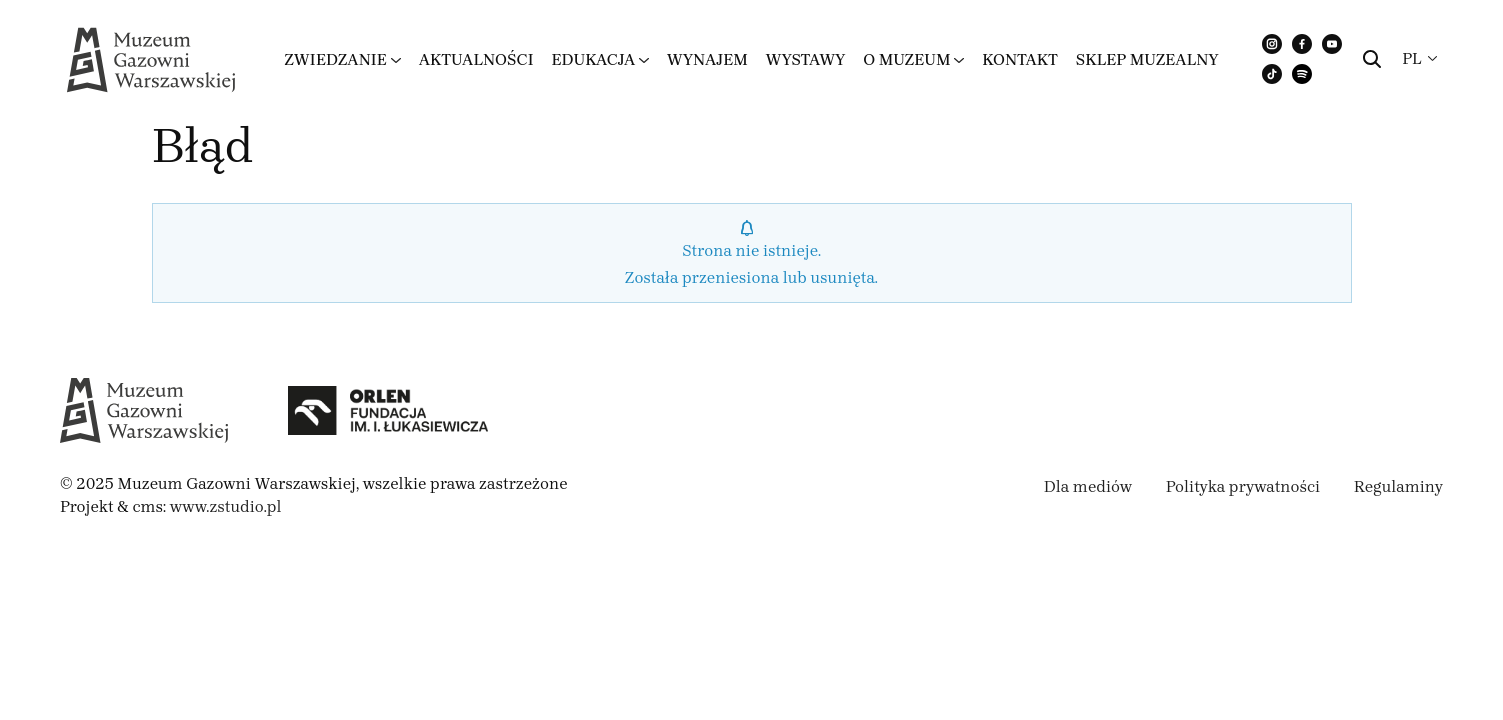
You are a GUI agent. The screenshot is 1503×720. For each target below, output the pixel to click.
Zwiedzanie (335, 59)
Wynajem (707, 59)
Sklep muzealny (1147, 59)
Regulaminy (1398, 486)
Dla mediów (1088, 486)
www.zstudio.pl (226, 506)
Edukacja (593, 59)
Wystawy (806, 59)
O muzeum (906, 59)
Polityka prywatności (1243, 486)
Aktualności (476, 59)
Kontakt (1020, 59)
